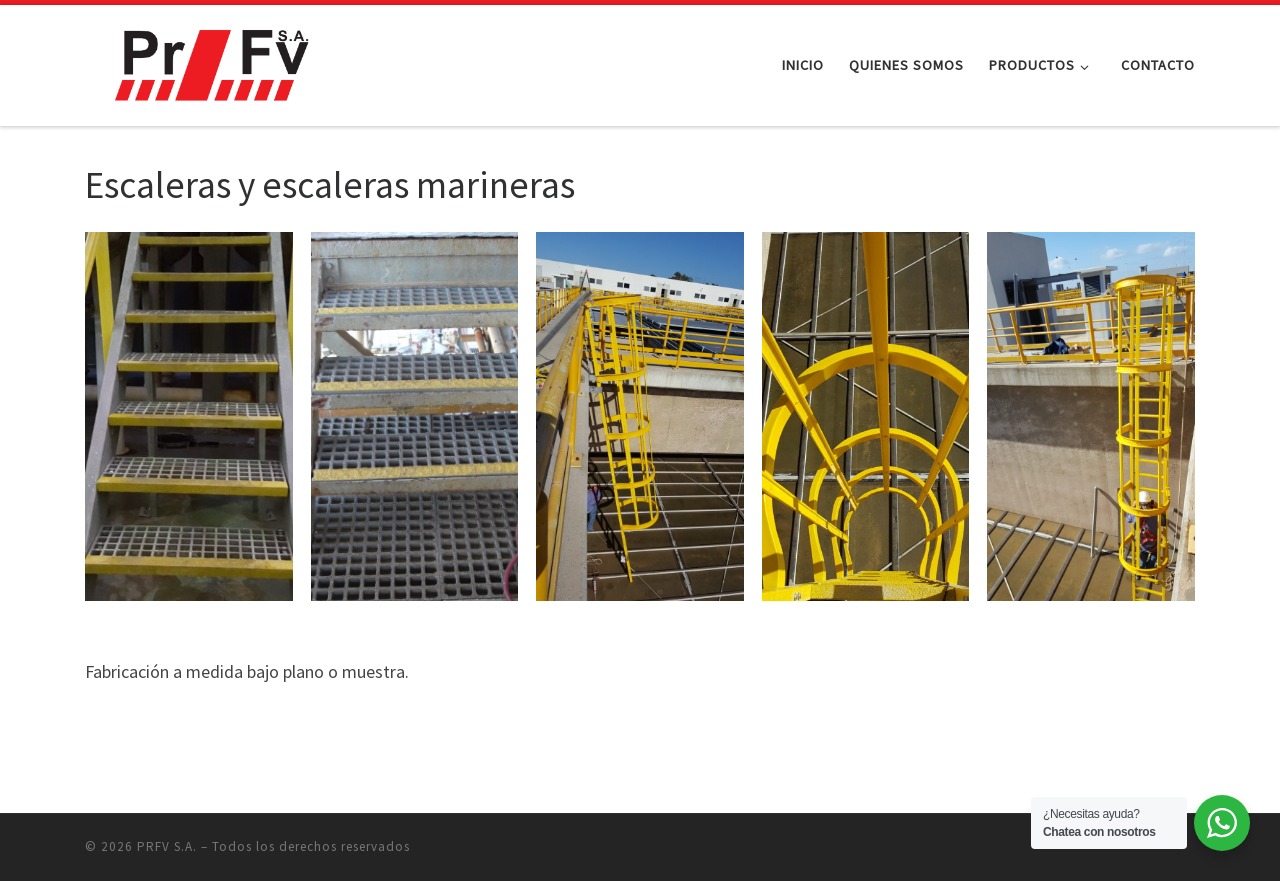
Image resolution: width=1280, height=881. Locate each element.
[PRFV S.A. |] (210, 61)
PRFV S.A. (167, 846)
